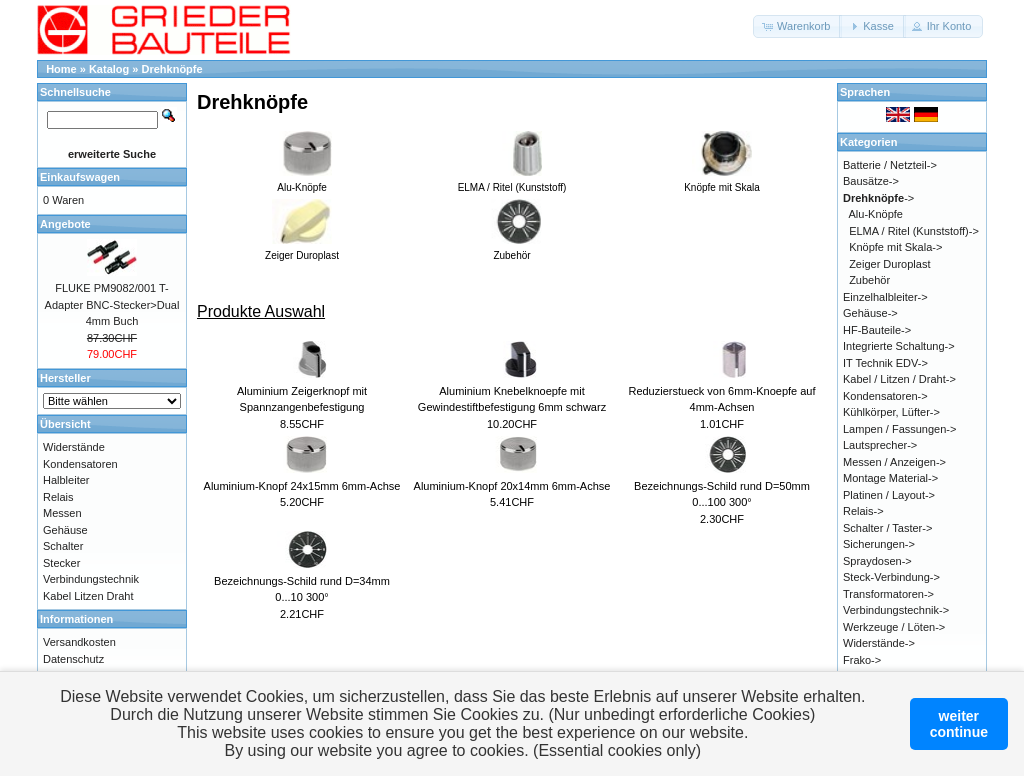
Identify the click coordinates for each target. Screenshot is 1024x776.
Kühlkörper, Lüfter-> (891, 412)
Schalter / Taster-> (887, 528)
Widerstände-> (879, 643)
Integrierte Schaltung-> (899, 346)
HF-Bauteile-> (877, 330)
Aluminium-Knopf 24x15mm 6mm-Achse (302, 486)
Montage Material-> (890, 478)
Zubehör (869, 280)
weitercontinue (959, 724)
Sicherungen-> (879, 544)
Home (61, 69)
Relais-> (863, 511)
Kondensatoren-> (885, 396)
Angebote (65, 224)
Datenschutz (73, 659)
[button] (797, 26)
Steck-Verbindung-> (891, 577)
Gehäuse (65, 530)
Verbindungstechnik (91, 579)
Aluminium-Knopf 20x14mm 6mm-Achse (512, 486)
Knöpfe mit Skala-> (895, 247)
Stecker (61, 563)
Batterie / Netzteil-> (890, 165)
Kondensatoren (80, 464)
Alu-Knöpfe (876, 214)
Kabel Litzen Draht (88, 596)
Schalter (63, 546)
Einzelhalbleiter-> (885, 297)
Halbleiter (66, 480)
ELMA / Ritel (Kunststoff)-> (914, 231)
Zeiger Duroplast (889, 264)
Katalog (109, 69)
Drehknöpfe (172, 69)
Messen (62, 513)
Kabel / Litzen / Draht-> (899, 379)
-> (878, 198)
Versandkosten (79, 642)
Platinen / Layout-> (889, 495)
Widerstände (74, 447)
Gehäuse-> (870, 313)
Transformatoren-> (888, 594)
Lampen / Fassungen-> (899, 429)
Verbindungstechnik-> (896, 610)
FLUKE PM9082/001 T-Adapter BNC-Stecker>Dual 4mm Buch (112, 304)
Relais (58, 497)
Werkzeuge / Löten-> (894, 627)
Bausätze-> (871, 181)
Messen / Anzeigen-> (894, 462)
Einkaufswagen (80, 177)
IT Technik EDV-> (885, 363)
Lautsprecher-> (880, 445)
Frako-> (862, 660)
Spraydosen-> (877, 561)
